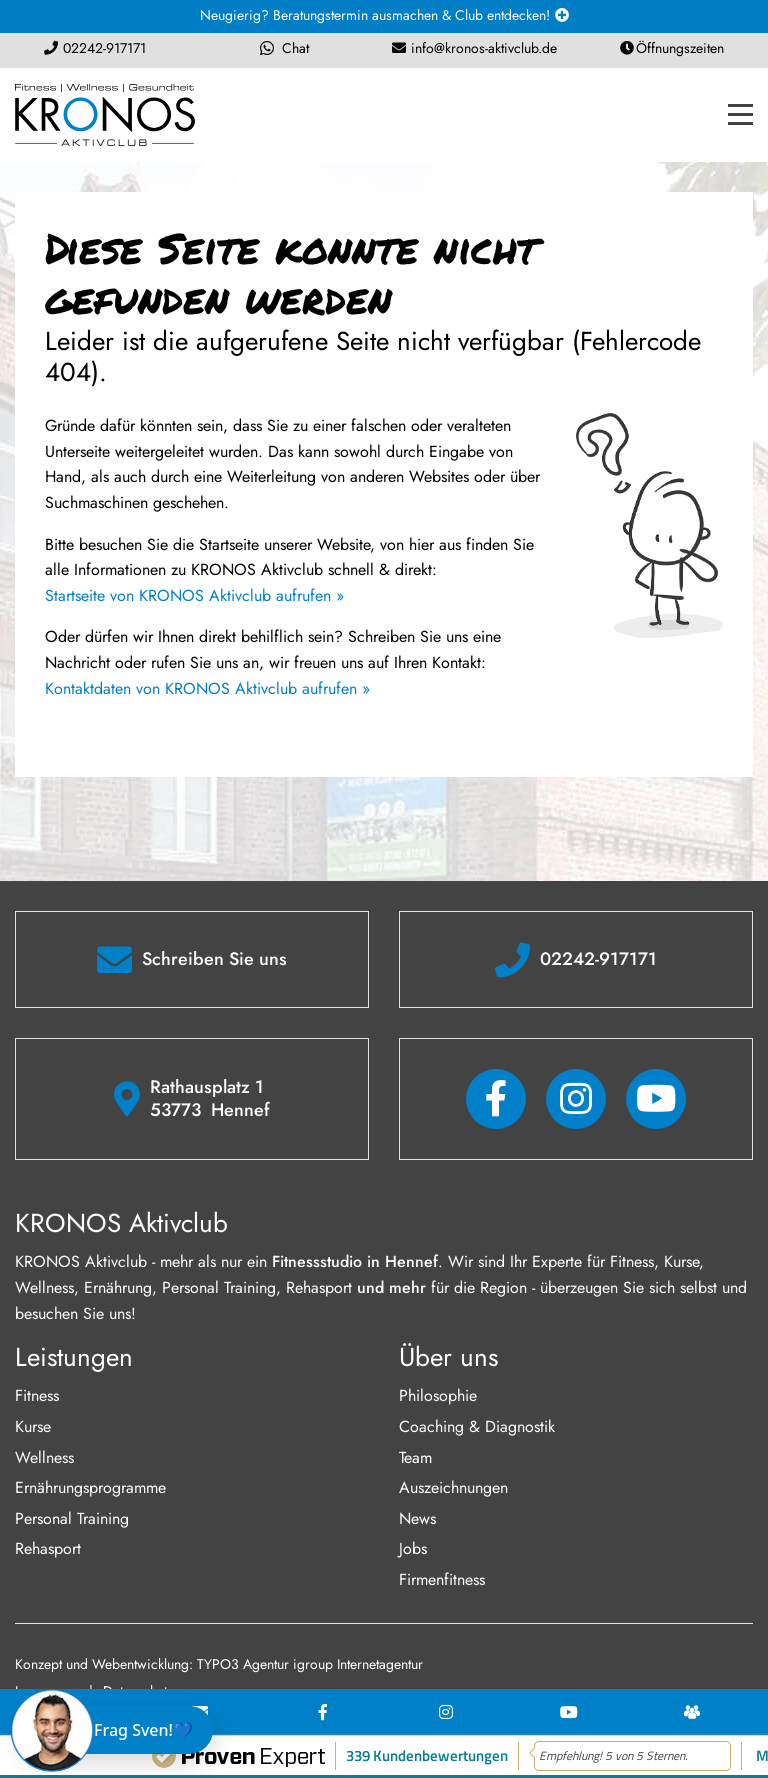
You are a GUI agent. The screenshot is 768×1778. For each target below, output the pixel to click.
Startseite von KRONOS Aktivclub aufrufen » (194, 595)
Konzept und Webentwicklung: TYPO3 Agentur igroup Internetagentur (219, 1664)
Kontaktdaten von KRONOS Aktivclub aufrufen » (207, 688)
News (417, 1518)
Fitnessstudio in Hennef (355, 1261)
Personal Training (72, 1518)
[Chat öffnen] (116, 1730)
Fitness (37, 1395)
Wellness (44, 1457)
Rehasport (48, 1548)
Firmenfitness (442, 1579)
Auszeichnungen (453, 1487)
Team (415, 1457)
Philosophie (438, 1395)
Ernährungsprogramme (90, 1487)
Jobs (413, 1548)
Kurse (33, 1426)
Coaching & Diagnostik (477, 1426)
